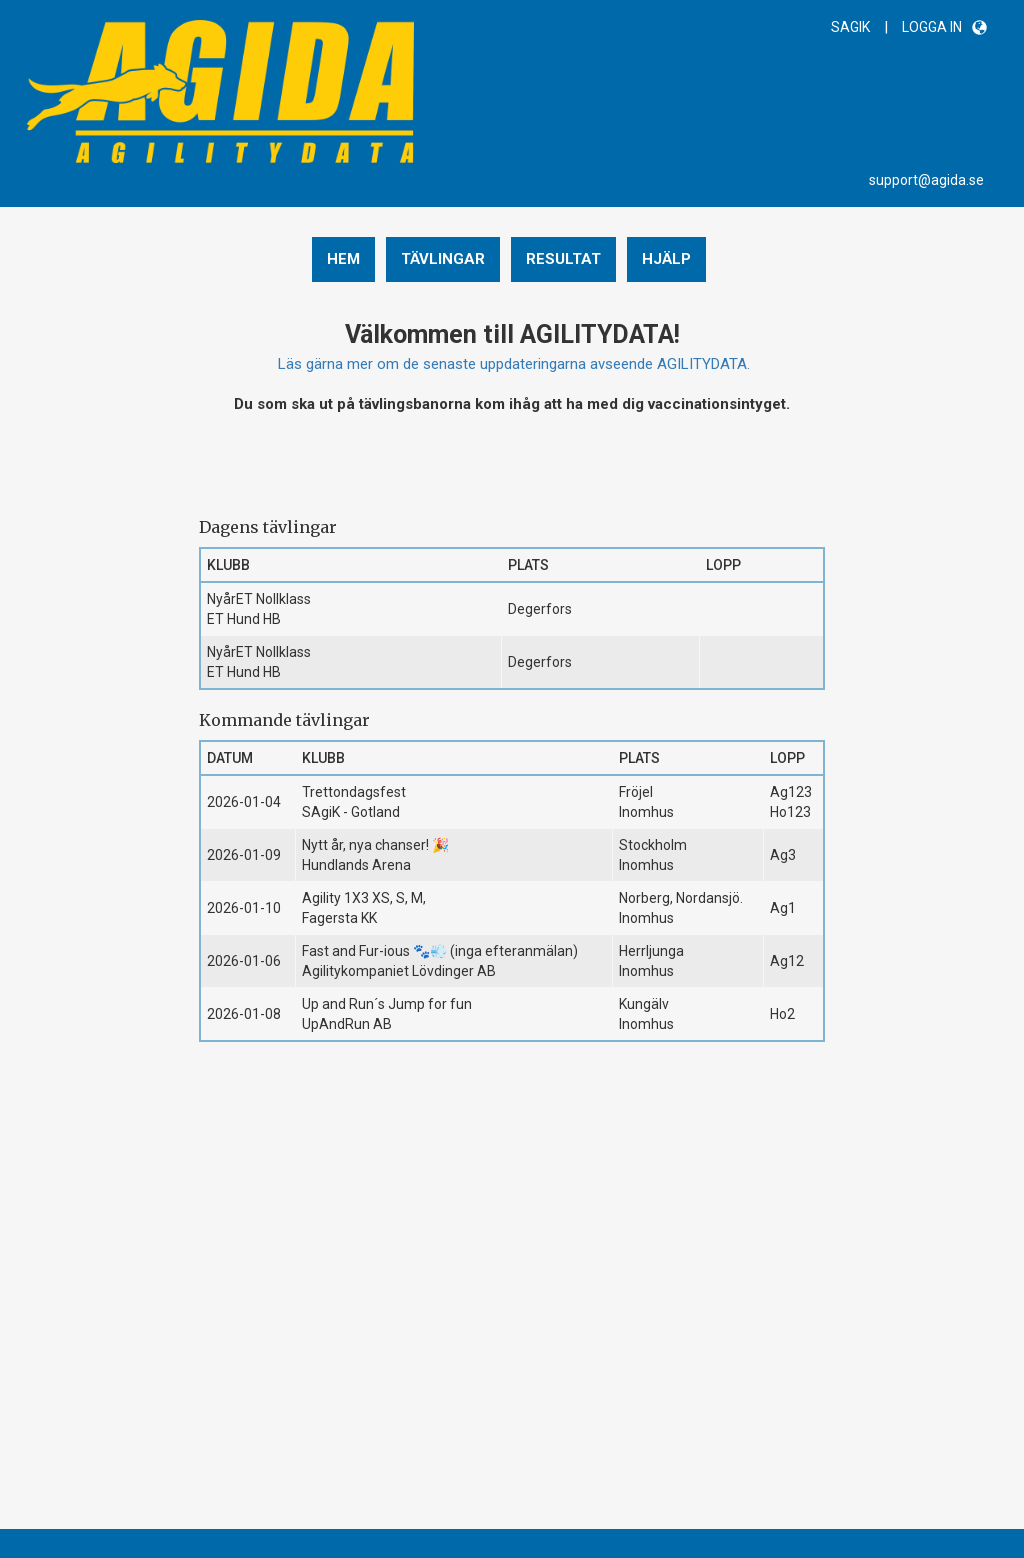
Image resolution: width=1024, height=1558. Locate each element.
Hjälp (666, 259)
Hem (343, 259)
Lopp (723, 565)
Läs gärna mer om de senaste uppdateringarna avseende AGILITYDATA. (514, 364)
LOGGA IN (932, 27)
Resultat (563, 259)
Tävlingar (443, 259)
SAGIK (850, 27)
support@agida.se (926, 180)
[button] (979, 27)
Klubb (228, 565)
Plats (528, 565)
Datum (230, 758)
